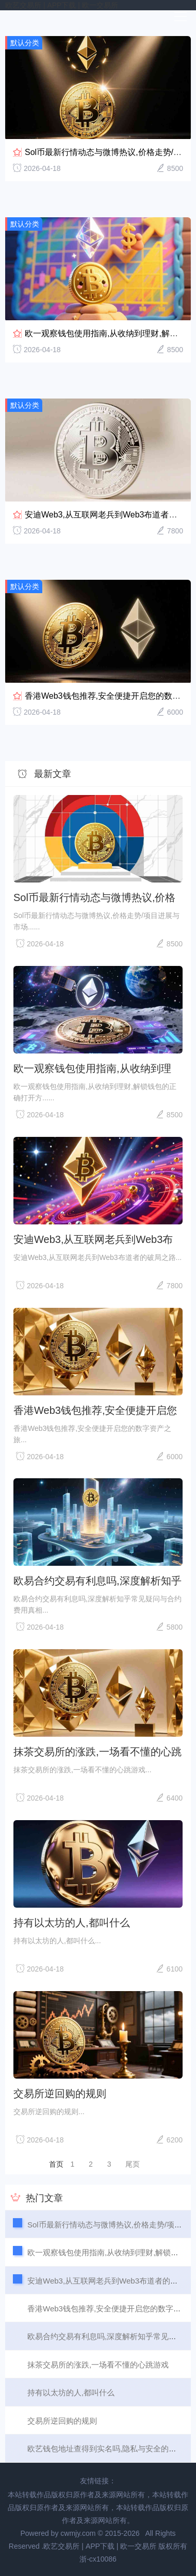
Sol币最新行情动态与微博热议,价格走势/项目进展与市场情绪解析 (94, 897)
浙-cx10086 (98, 2559)
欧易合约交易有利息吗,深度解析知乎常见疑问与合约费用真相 (97, 1580)
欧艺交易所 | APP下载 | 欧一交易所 (61, 5)
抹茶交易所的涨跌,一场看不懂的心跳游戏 (97, 1751)
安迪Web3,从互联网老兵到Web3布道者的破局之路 (93, 1239)
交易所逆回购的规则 (59, 2093)
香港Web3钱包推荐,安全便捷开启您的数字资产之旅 (95, 1410)
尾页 (132, 2164)
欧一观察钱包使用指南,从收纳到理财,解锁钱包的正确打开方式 (92, 1068)
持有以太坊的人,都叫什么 (71, 1922)
